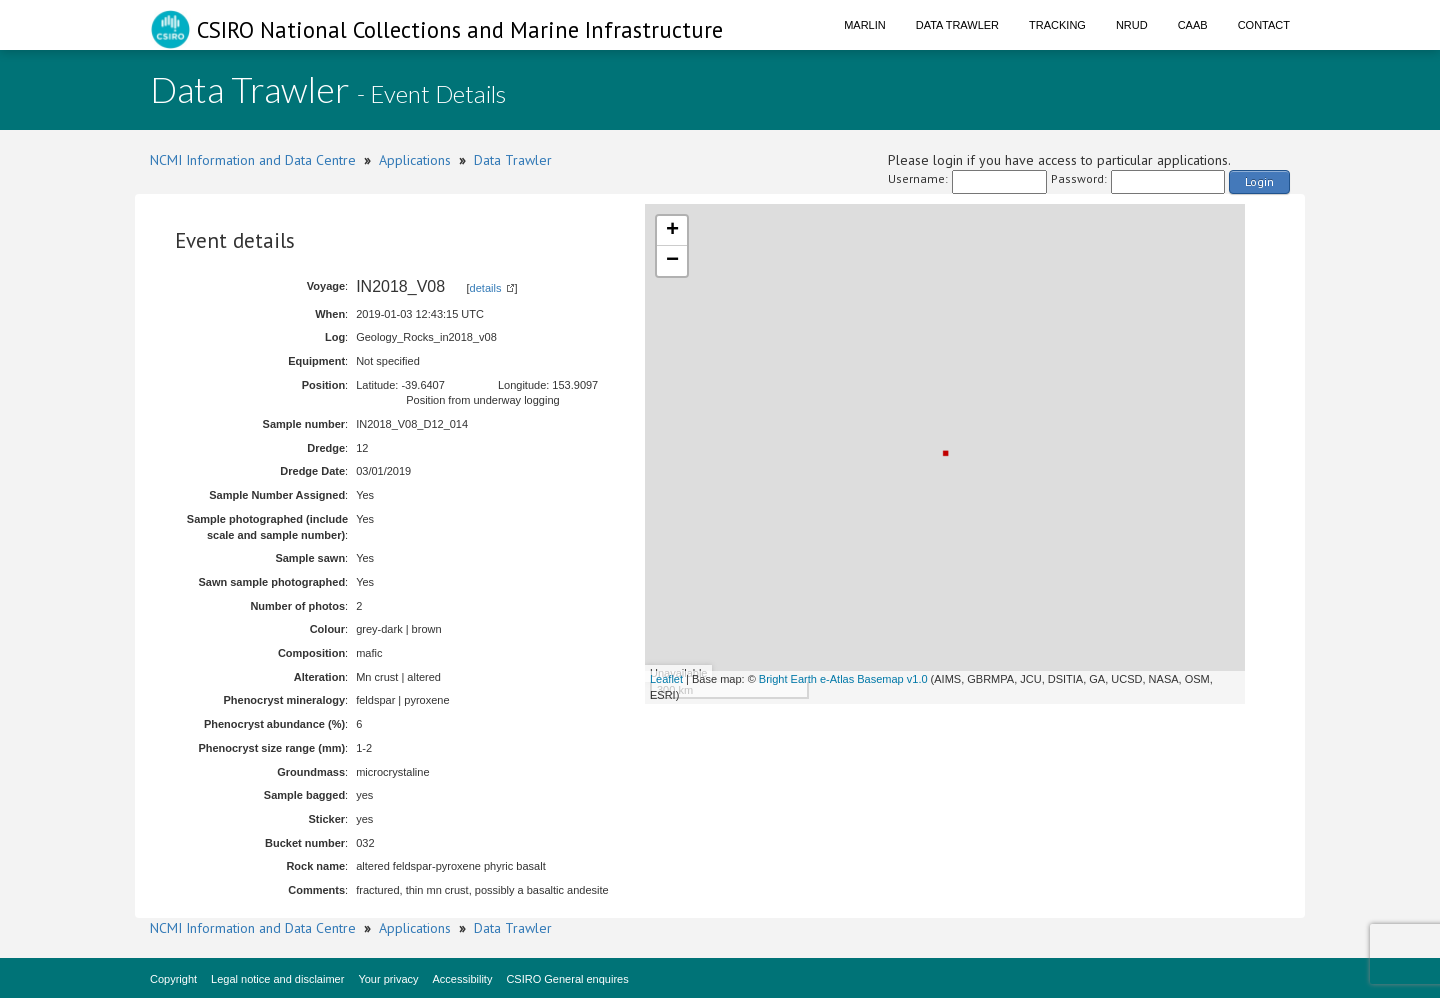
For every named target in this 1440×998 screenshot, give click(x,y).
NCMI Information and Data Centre (253, 160)
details (486, 288)
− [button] (672, 261)
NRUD (1132, 25)
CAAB (1193, 25)
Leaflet (666, 679)
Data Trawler (957, 25)
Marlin (865, 25)
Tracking (1057, 25)
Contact (1264, 25)
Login (1259, 181)
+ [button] (672, 231)
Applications (415, 160)
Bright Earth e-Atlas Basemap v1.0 (843, 679)
